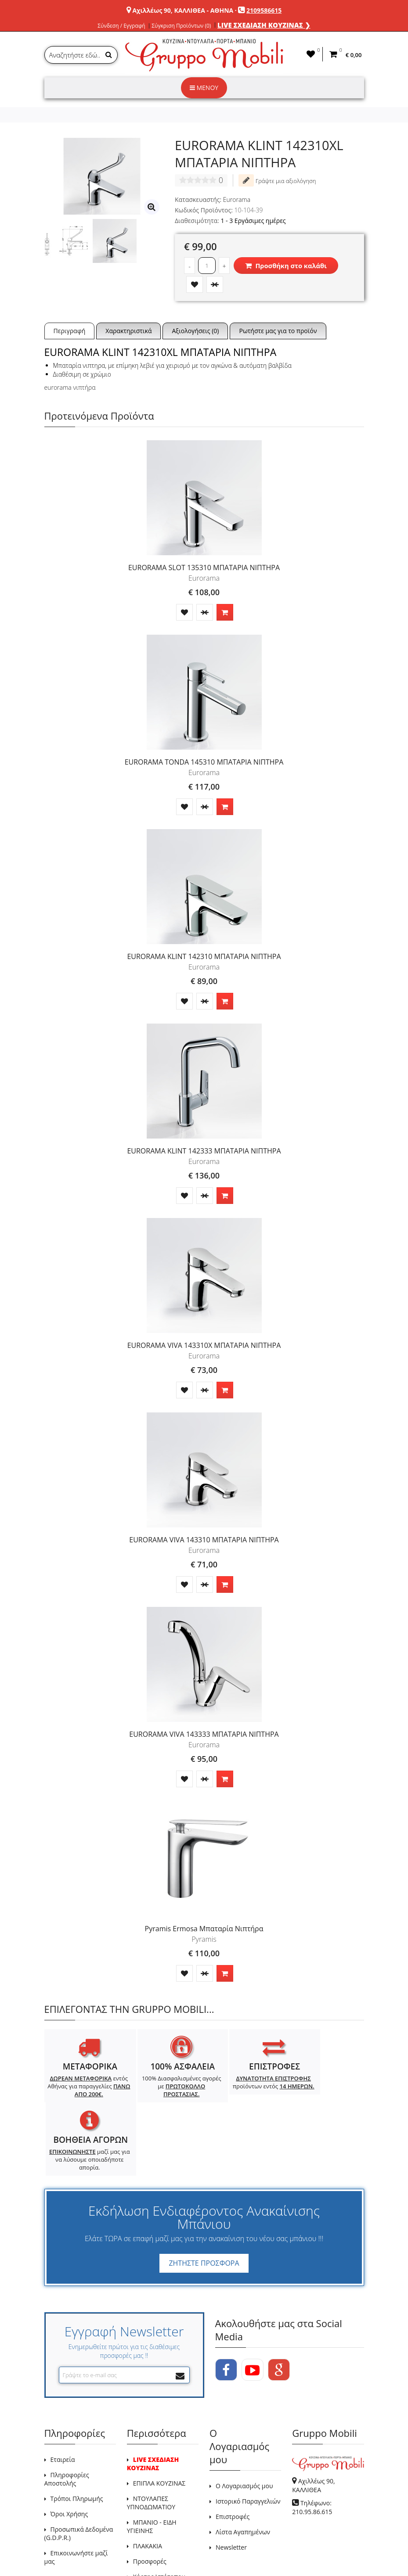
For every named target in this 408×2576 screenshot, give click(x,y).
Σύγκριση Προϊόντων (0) (181, 26)
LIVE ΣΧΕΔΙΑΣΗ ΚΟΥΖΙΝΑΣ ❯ (264, 25)
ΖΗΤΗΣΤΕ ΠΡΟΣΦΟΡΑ (204, 2201)
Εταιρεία (63, 2397)
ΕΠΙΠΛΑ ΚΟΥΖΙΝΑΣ (159, 2421)
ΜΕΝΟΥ (204, 87)
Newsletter (231, 2485)
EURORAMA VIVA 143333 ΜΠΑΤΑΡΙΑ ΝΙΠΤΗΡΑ (203, 1734)
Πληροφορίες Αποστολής (66, 2416)
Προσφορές (149, 2499)
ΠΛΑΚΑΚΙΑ (147, 2483)
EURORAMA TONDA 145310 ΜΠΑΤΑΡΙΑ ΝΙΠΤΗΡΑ (204, 762)
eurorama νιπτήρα (70, 387)
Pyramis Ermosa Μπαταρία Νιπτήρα (204, 1928)
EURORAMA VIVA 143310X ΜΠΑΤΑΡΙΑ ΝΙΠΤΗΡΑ (204, 1345)
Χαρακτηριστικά (128, 331)
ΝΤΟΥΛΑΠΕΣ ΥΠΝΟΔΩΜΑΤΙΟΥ (151, 2440)
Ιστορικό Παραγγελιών (248, 2439)
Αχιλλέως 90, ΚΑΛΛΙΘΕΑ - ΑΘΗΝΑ (182, 10)
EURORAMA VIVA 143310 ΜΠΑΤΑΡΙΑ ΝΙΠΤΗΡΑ (203, 1540)
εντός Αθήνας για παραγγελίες (83, 2090)
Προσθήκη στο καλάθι (286, 265)
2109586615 (264, 10)
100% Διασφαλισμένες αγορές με (163, 2086)
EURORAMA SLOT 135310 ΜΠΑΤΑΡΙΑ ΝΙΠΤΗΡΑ (204, 567)
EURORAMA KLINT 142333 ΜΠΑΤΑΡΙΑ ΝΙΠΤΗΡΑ (204, 1151)
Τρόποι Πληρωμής (77, 2436)
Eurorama (236, 199)
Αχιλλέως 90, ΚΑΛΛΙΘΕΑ (313, 2423)
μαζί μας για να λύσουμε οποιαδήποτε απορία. (323, 2097)
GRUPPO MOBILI (64, 2549)
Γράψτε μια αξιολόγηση (277, 180)
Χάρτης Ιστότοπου (159, 2514)
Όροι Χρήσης (69, 2451)
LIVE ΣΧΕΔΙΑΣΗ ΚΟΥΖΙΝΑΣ (153, 2401)
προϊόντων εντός (243, 2086)
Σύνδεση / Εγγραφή (121, 26)
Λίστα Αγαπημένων (243, 2469)
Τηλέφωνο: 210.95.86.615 (312, 2445)
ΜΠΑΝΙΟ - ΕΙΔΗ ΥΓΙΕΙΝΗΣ (152, 2464)
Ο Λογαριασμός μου (244, 2423)
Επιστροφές (232, 2454)
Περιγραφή (70, 331)
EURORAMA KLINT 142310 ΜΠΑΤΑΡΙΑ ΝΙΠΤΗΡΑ (204, 956)
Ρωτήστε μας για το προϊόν (278, 331)
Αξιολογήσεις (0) (195, 331)
